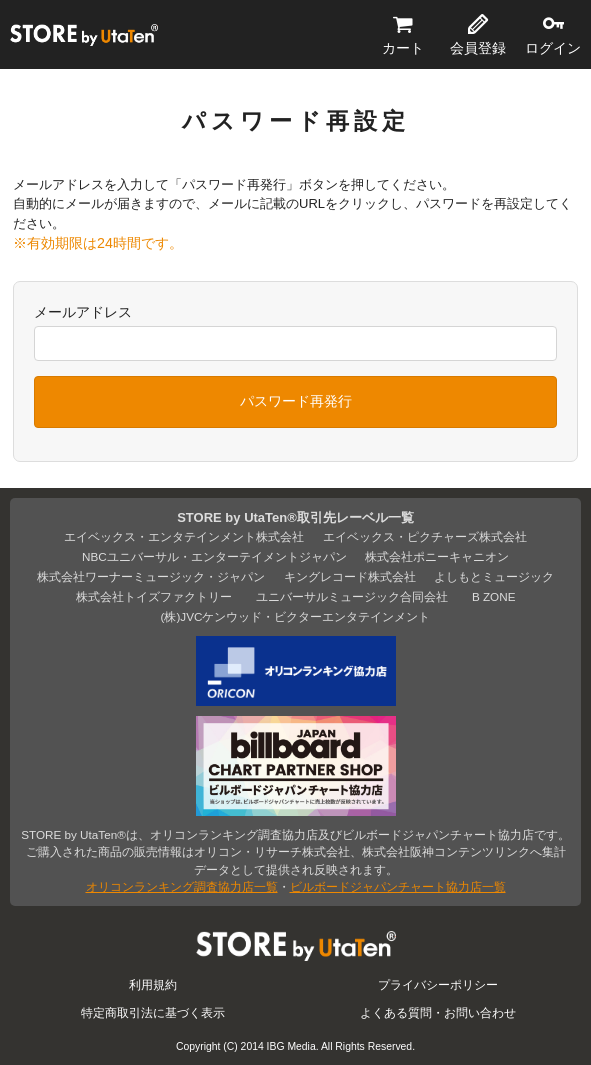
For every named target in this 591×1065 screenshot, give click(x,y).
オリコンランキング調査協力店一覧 (182, 886)
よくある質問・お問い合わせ (438, 1012)
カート (403, 48)
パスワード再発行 (296, 401)
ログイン (553, 48)
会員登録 (478, 48)
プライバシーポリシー (438, 984)
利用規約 (153, 984)
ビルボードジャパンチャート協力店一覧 (398, 886)
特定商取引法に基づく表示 (153, 1012)
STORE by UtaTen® (84, 35)
